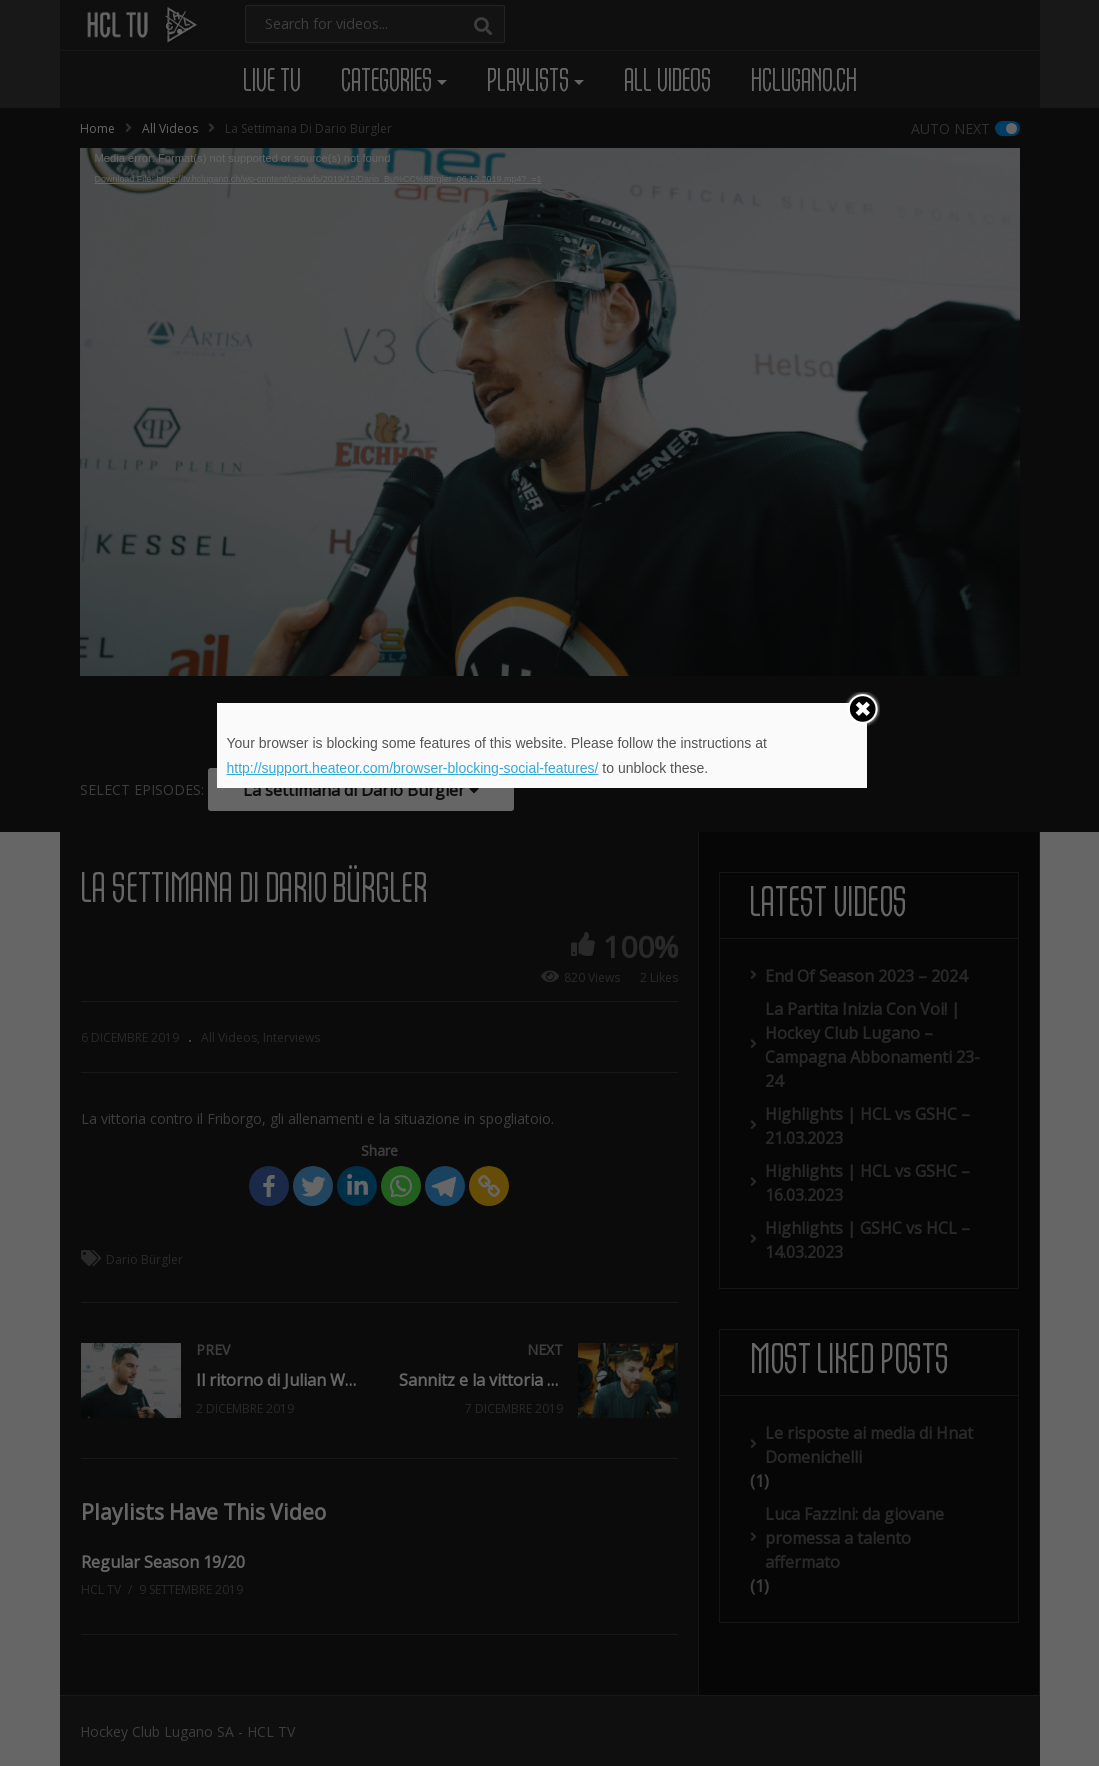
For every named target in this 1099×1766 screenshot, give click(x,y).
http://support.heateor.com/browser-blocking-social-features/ (413, 768)
